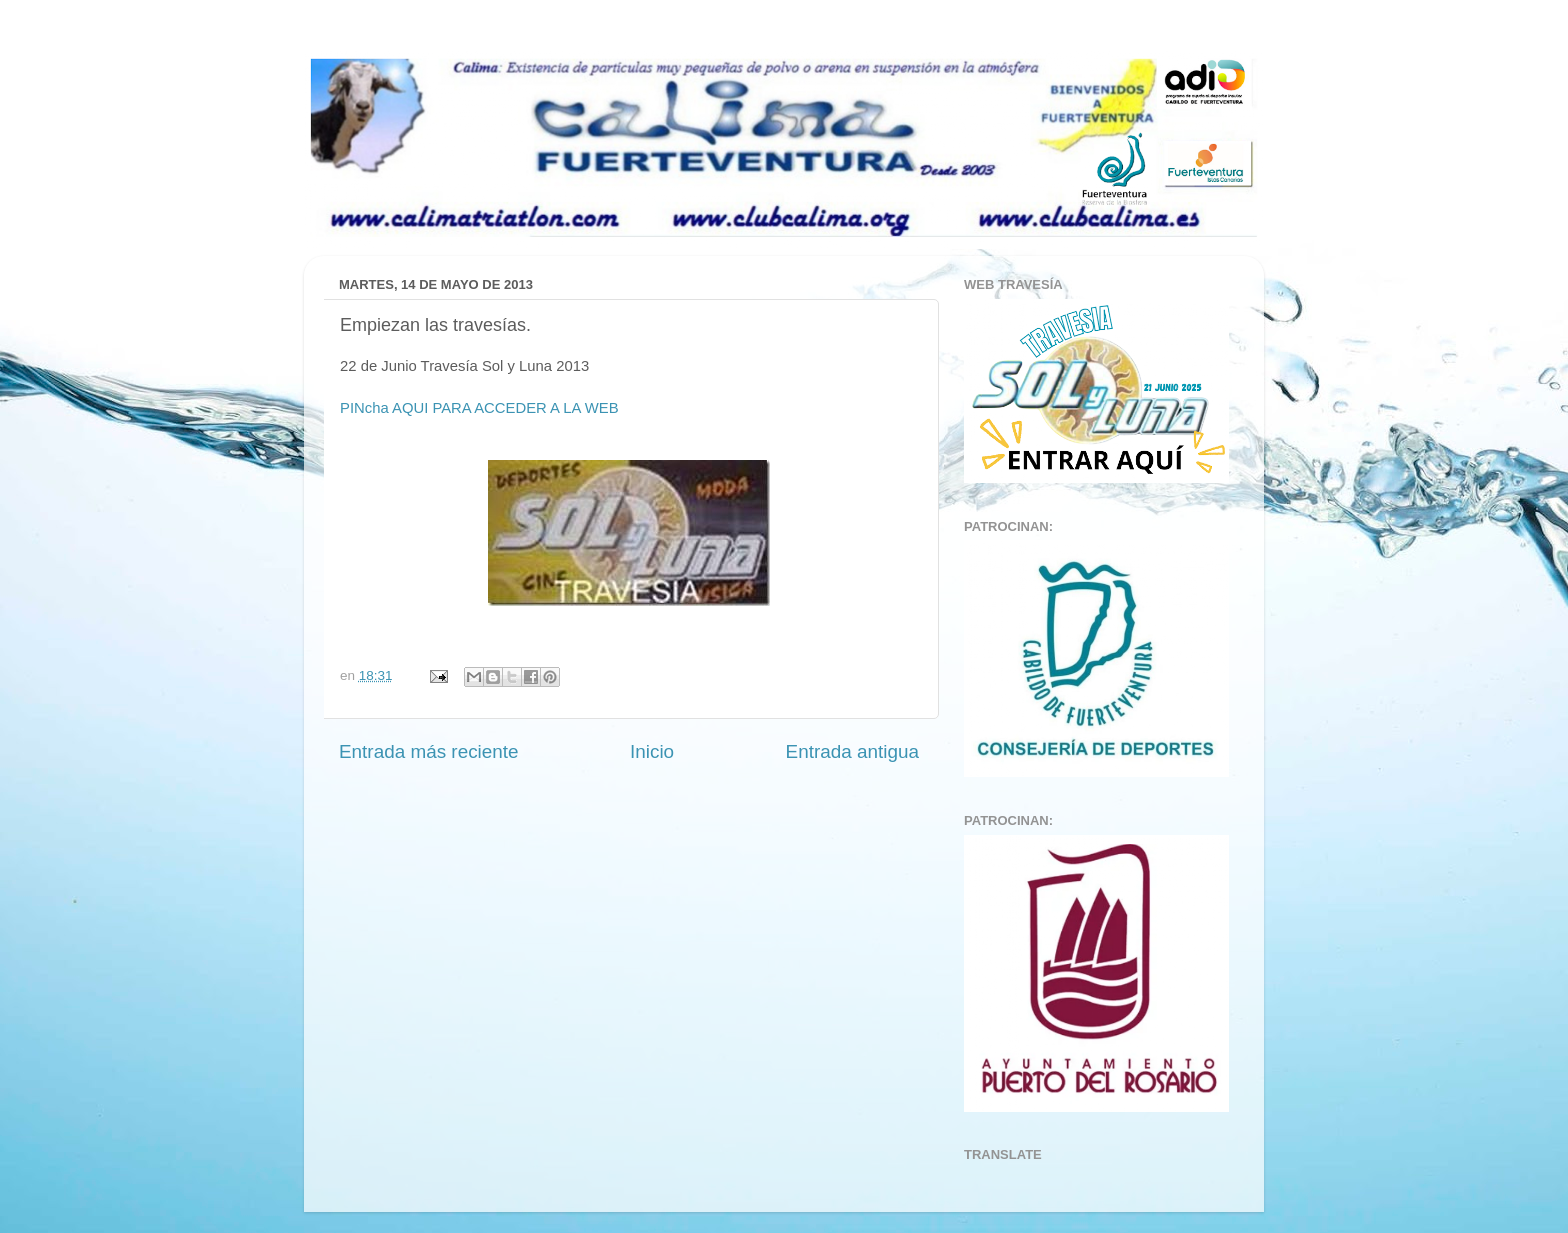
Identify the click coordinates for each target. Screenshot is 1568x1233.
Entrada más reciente (429, 751)
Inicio (652, 751)
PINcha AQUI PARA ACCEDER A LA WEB (481, 408)
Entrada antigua (852, 751)
